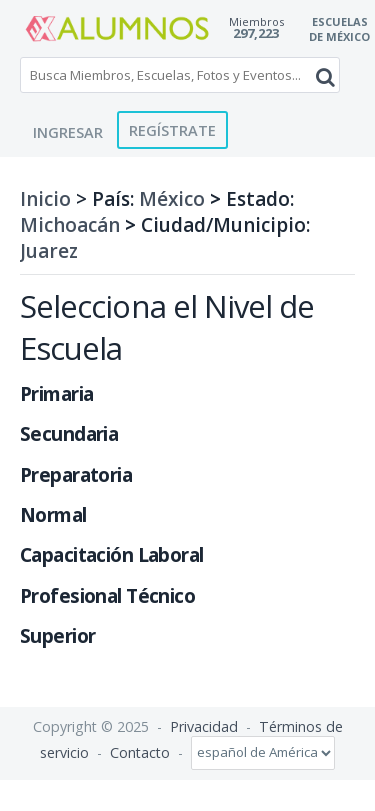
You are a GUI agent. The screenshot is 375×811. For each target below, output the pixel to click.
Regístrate (172, 130)
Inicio (45, 199)
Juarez (49, 251)
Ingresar (68, 132)
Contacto (140, 751)
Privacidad (204, 726)
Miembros (256, 21)
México (172, 199)
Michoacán (70, 225)
